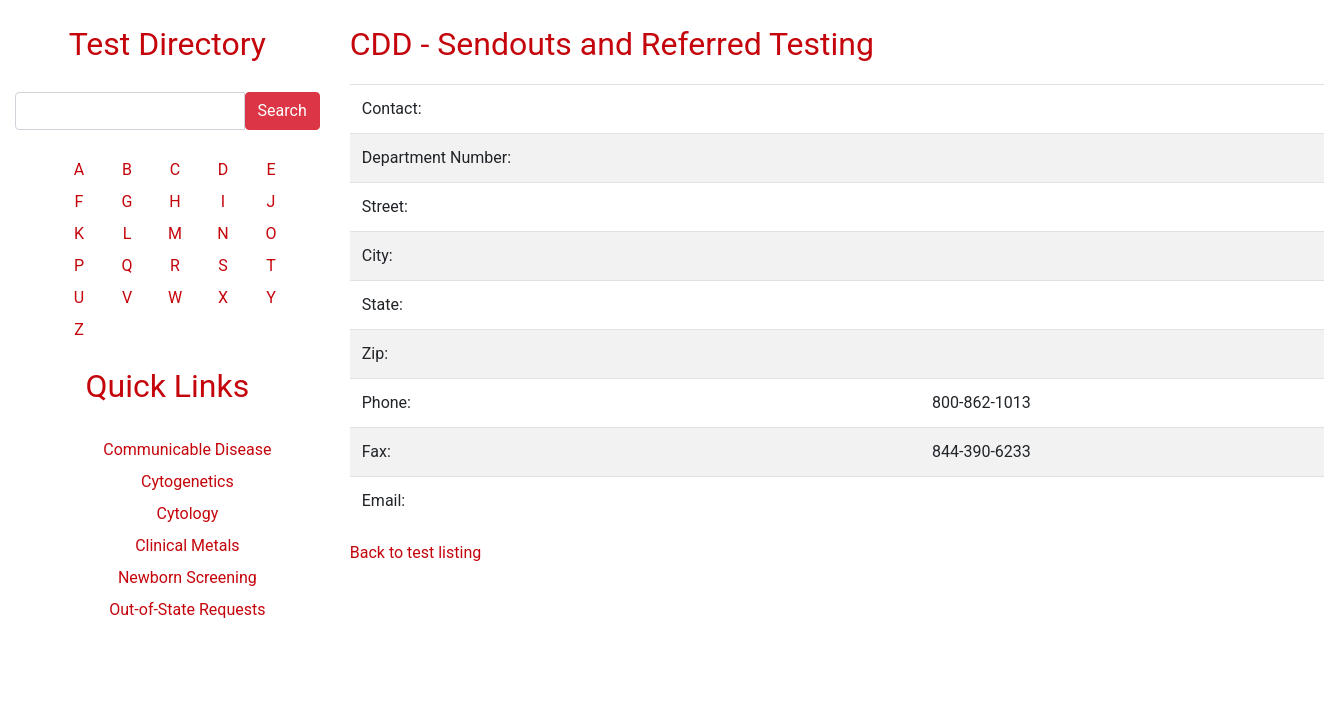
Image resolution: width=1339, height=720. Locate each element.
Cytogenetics (187, 481)
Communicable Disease (187, 449)
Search (282, 110)
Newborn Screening (187, 577)
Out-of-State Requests (187, 609)
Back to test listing (415, 552)
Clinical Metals (187, 545)
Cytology (187, 513)
